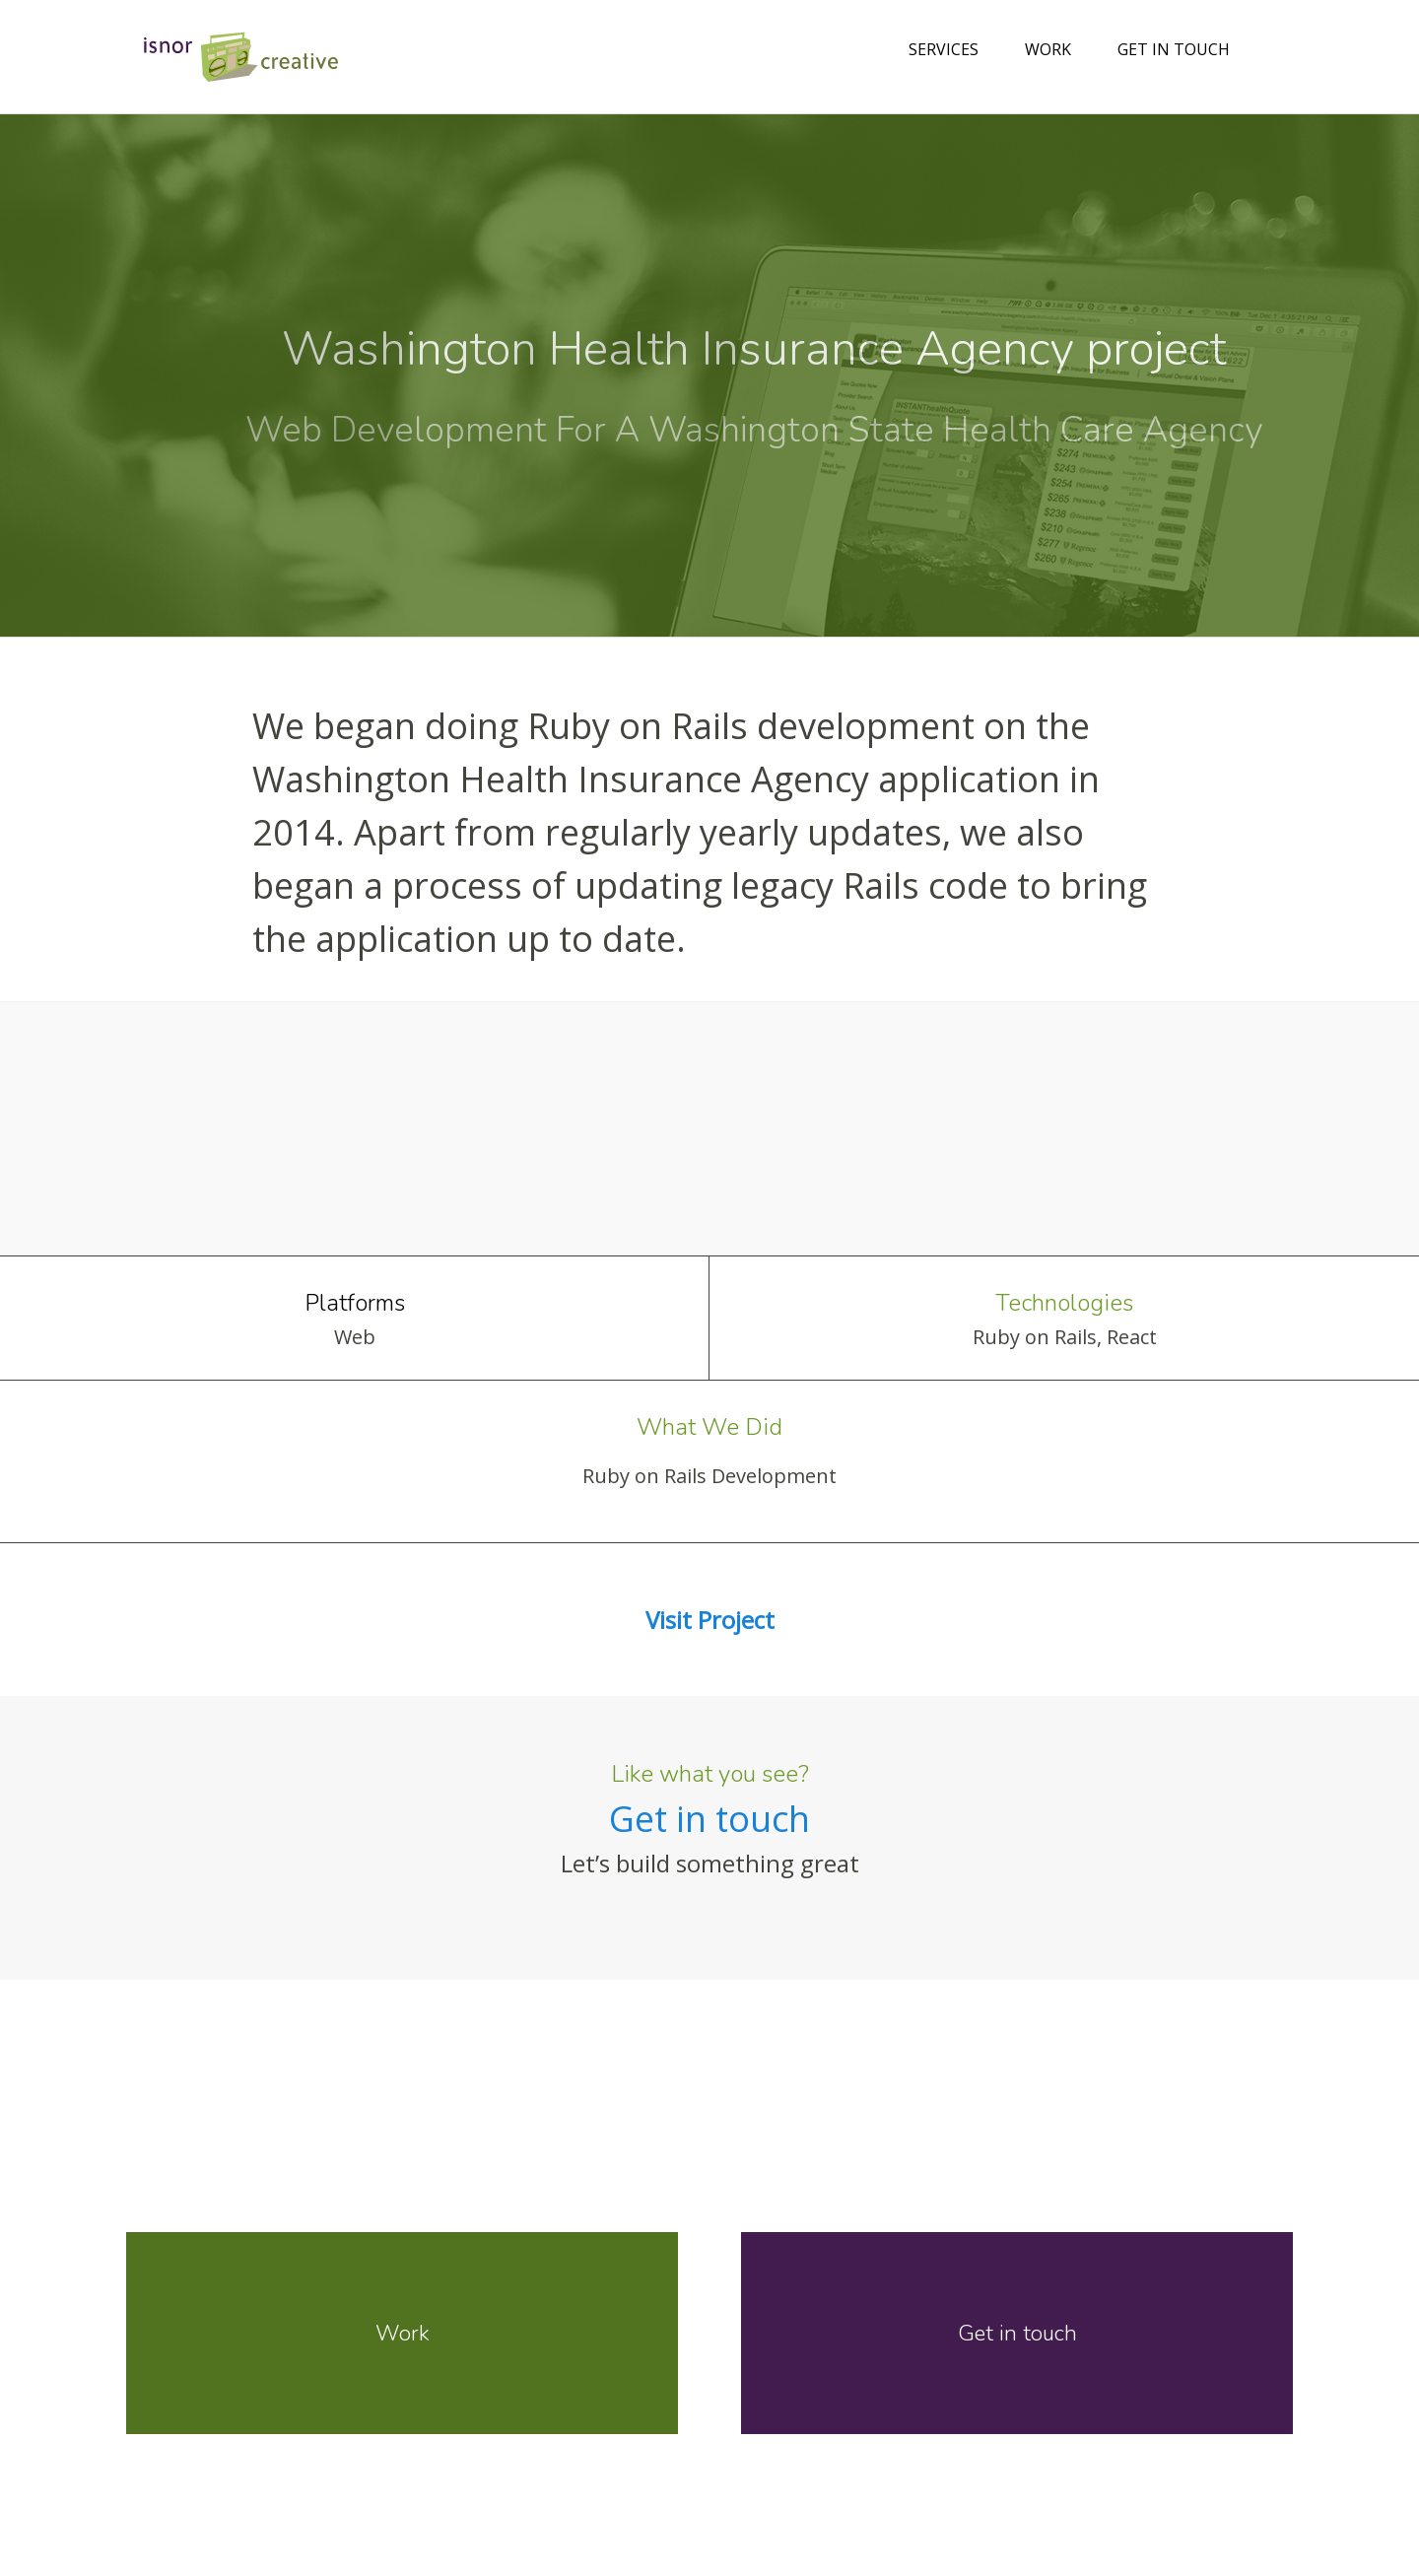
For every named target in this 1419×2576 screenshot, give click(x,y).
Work (1048, 49)
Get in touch (1173, 49)
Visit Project (710, 1619)
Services (944, 49)
